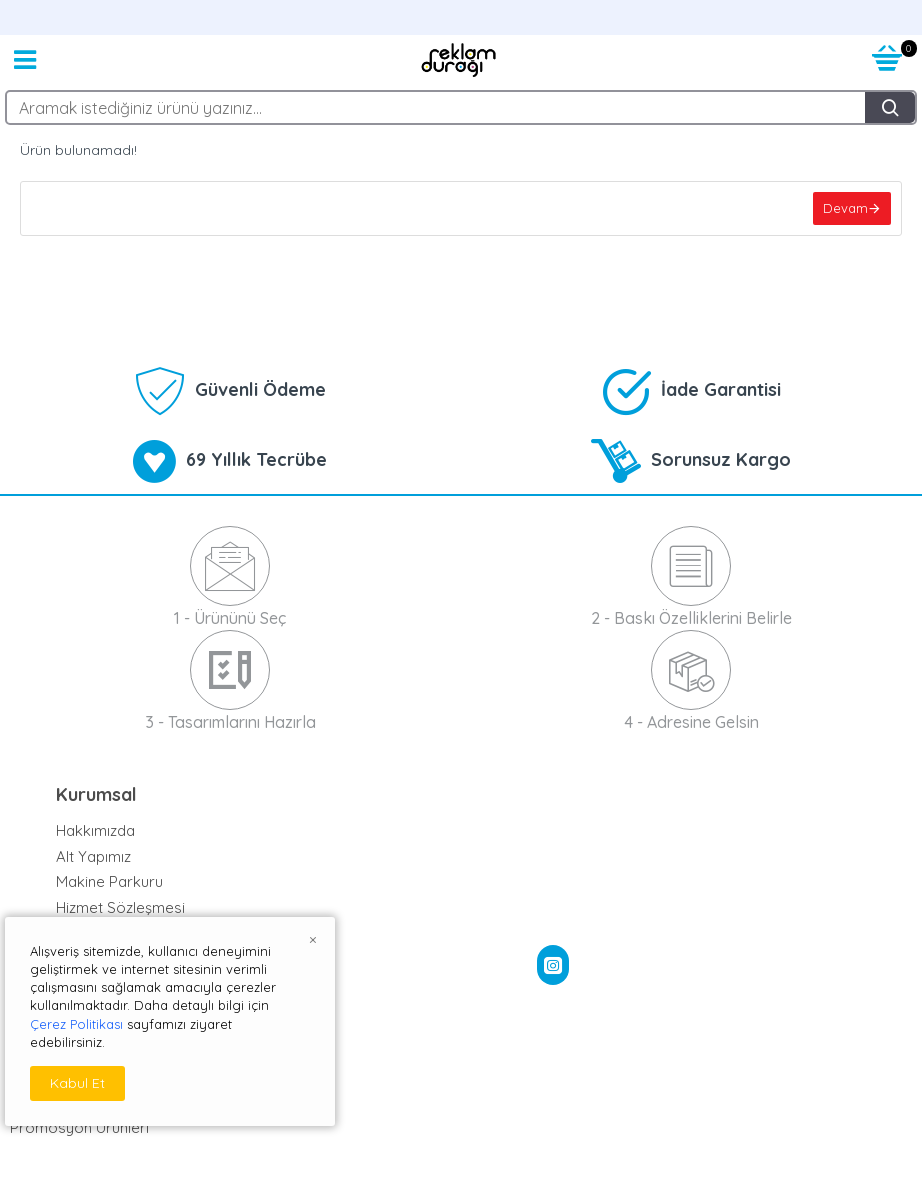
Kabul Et (77, 1083)
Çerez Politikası (76, 1024)
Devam (845, 208)
